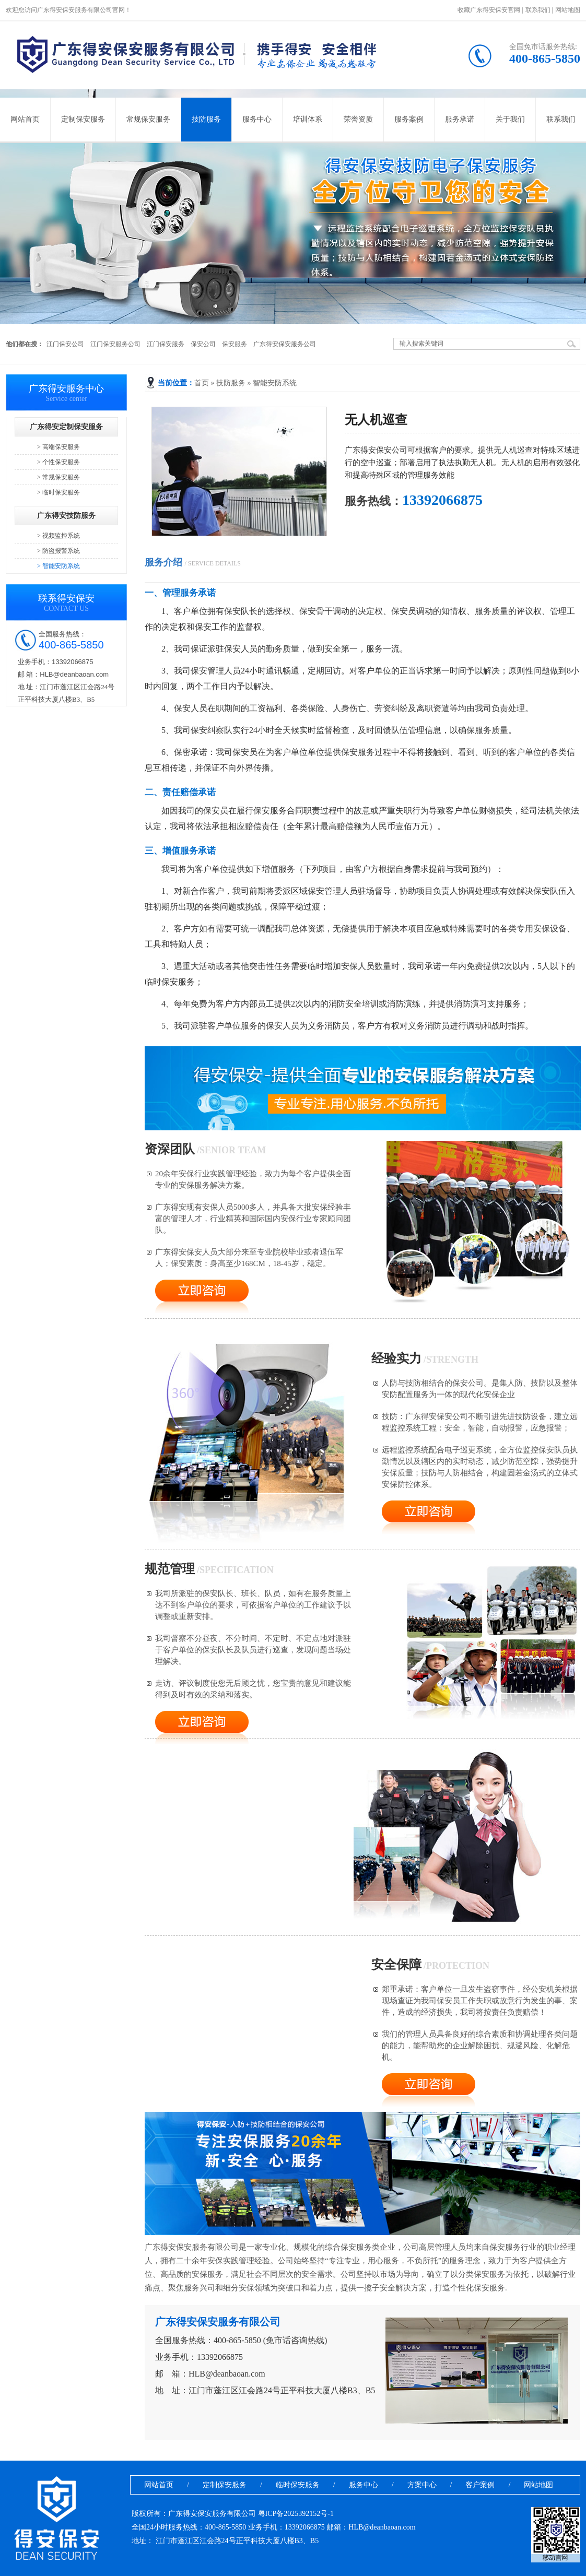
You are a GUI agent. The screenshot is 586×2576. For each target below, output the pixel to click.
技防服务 (206, 119)
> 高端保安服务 (58, 447)
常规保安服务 (148, 119)
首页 (201, 383)
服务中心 (257, 119)
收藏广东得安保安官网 (489, 10)
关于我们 (510, 119)
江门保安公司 (65, 344)
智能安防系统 (275, 383)
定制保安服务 (83, 119)
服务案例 (409, 119)
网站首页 (25, 119)
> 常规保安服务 (58, 477)
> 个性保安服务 (58, 462)
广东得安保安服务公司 (284, 344)
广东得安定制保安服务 (66, 427)
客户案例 (480, 2485)
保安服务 (234, 344)
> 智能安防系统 (58, 566)
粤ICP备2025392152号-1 (296, 2514)
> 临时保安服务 (58, 492)
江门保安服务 (165, 344)
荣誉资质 (358, 119)
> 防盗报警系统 (58, 550)
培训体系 (307, 119)
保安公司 (203, 344)
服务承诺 (459, 119)
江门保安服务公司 (115, 344)
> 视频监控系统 (58, 535)
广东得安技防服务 (66, 515)
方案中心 (422, 2485)
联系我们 (537, 10)
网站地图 (567, 10)
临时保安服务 (298, 2485)
